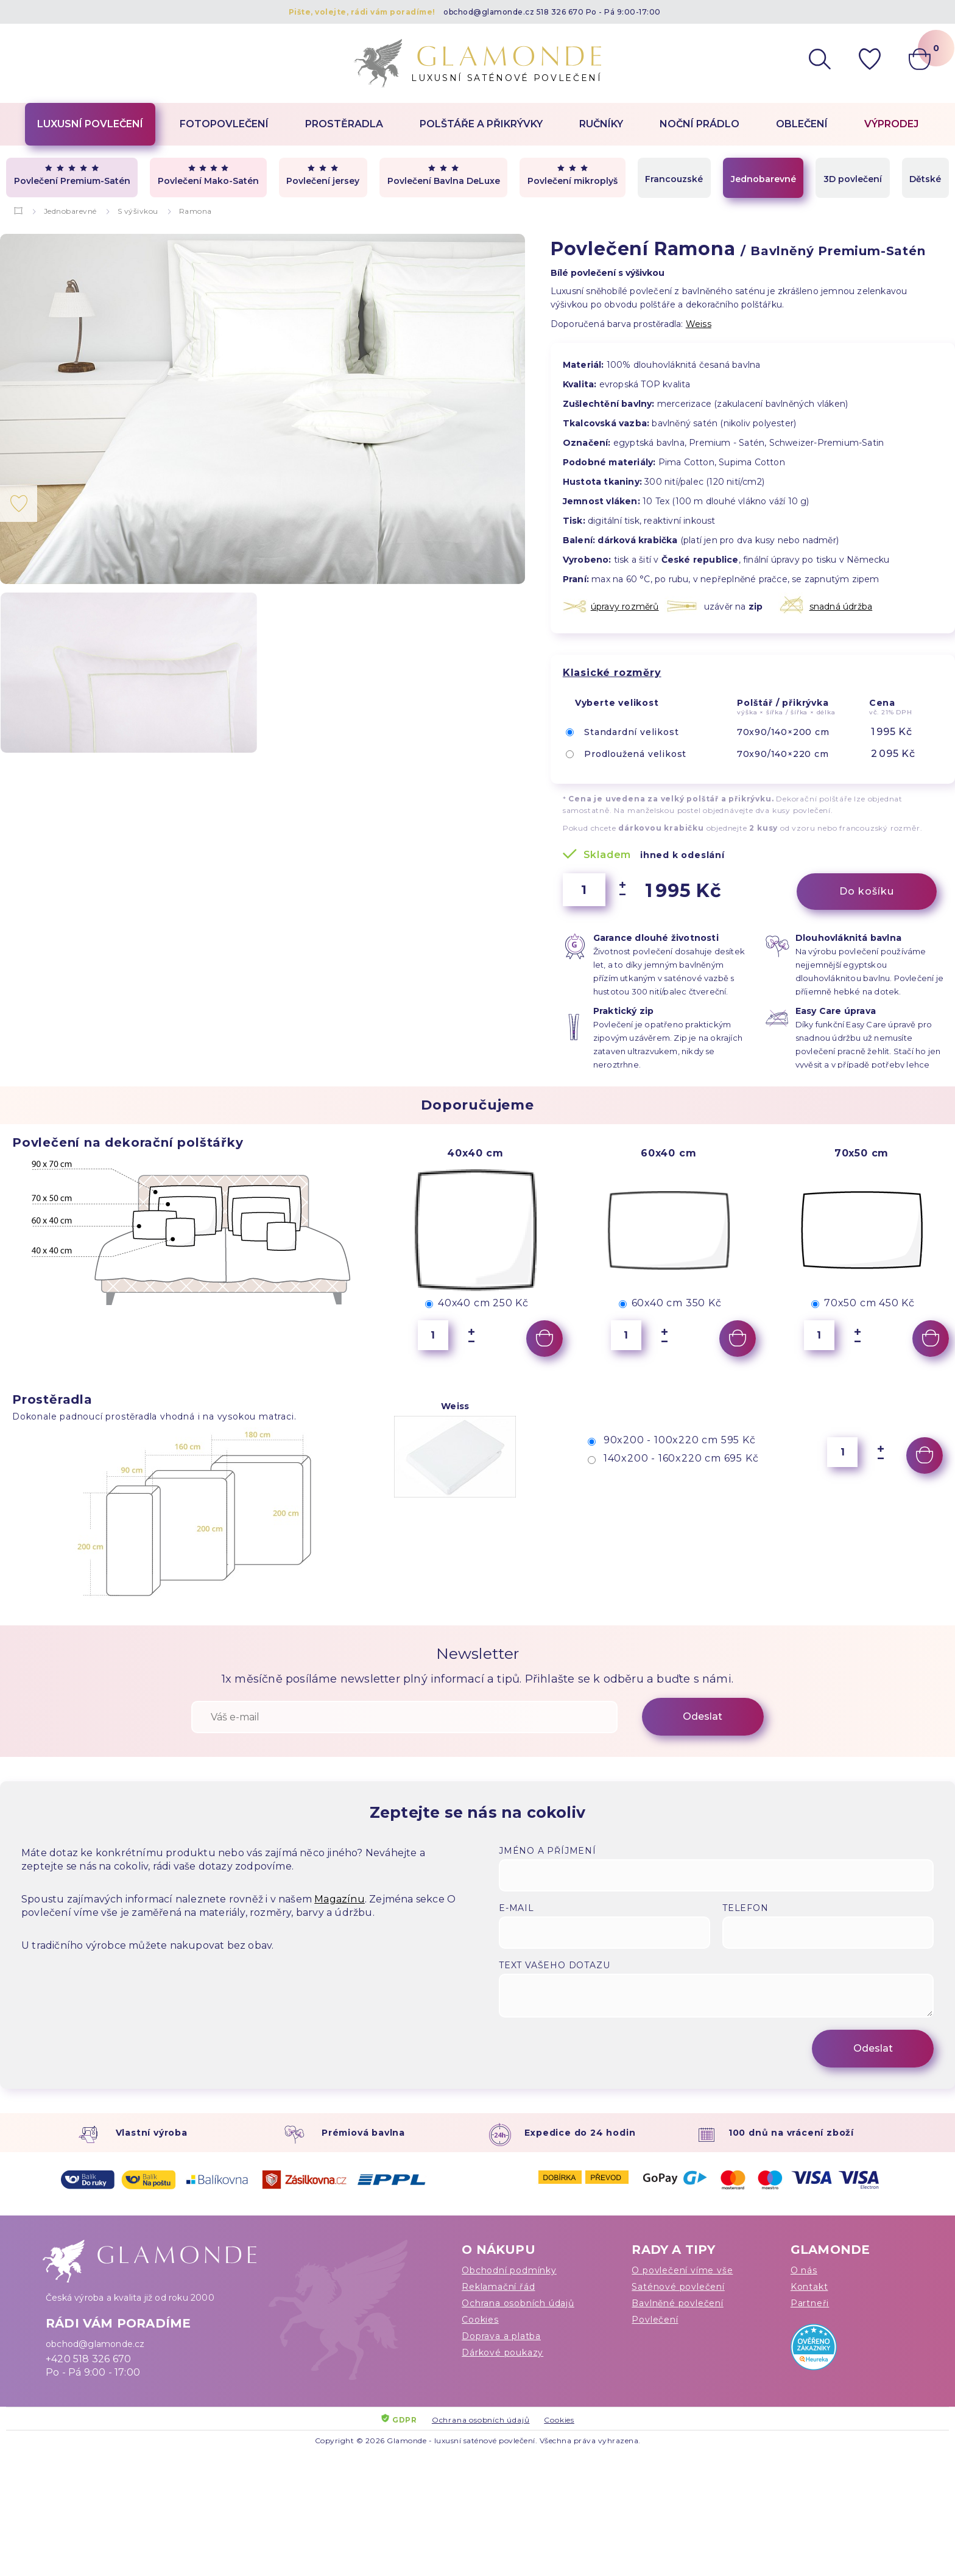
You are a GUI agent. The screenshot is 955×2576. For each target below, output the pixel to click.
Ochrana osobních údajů (518, 2303)
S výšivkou (138, 211)
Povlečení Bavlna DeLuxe (443, 175)
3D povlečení (852, 179)
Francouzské (674, 179)
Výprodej (891, 124)
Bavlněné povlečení (677, 2303)
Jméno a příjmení (547, 1850)
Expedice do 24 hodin (579, 2132)
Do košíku (866, 891)
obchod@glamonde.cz (488, 11)
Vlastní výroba (152, 2132)
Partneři (810, 2303)
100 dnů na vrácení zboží (791, 2132)
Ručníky (601, 124)
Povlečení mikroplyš (572, 175)
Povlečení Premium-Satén (72, 175)
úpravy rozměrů (625, 606)
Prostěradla (344, 124)
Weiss (698, 323)
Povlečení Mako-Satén (208, 175)
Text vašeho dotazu (554, 1965)
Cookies (480, 2319)
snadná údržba (841, 606)
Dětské (925, 179)
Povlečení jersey (322, 175)
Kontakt (809, 2286)
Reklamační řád (498, 2286)
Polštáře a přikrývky (481, 124)
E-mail (516, 1908)
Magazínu (339, 1899)
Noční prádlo (699, 124)
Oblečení (802, 124)
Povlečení (655, 2319)
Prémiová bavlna (363, 2132)
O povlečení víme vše (682, 2270)
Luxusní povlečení (90, 124)
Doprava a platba (501, 2336)
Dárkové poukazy (502, 2352)
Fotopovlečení (224, 124)
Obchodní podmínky (509, 2270)
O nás (804, 2270)
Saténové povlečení (678, 2286)
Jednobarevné (763, 179)
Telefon (745, 1908)
